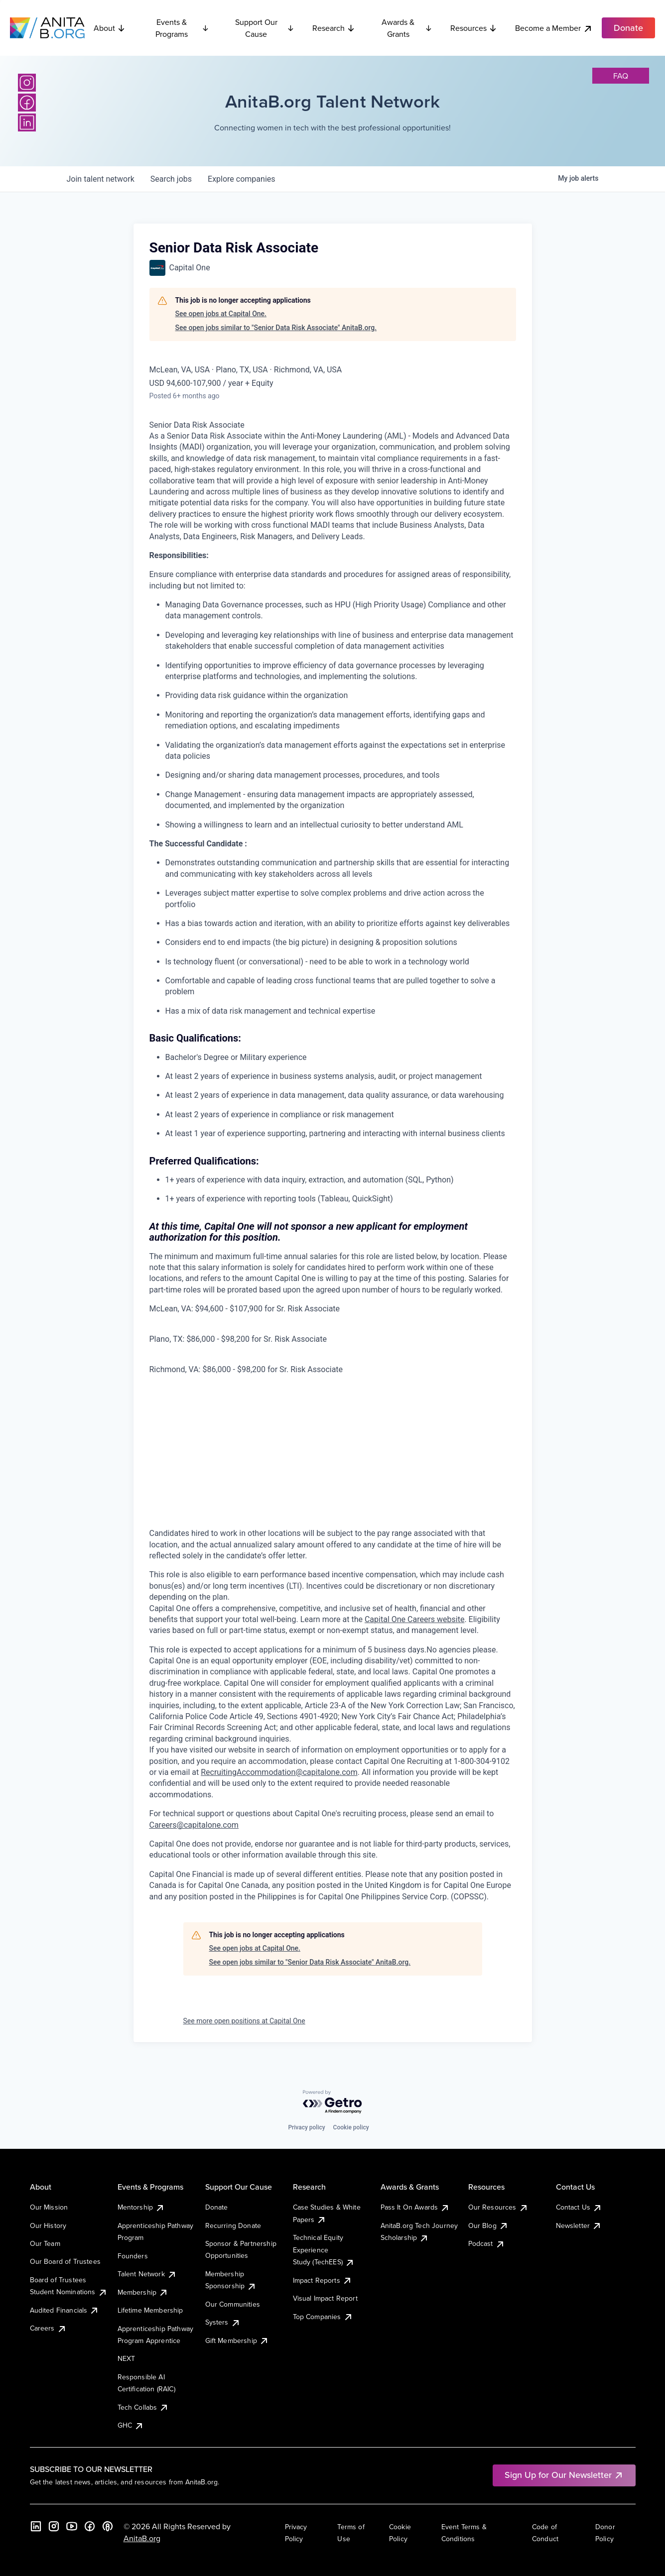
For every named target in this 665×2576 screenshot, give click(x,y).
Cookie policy (351, 2127)
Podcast (486, 2243)
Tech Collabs (143, 2407)
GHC (131, 2425)
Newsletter (579, 2225)
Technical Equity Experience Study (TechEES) (324, 2249)
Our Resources (498, 2207)
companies (241, 179)
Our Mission (49, 2207)
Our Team (45, 2243)
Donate (216, 2207)
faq (620, 75)
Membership (143, 2292)
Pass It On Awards (415, 2207)
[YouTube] (72, 2526)
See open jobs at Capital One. (220, 314)
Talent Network (147, 2274)
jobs (171, 179)
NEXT (126, 2358)
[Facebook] (27, 103)
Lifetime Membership (150, 2310)
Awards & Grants (407, 27)
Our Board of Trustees (65, 2261)
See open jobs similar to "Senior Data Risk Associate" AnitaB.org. (276, 328)
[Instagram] (27, 83)
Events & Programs (182, 27)
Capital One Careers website (414, 1619)
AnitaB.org (142, 2538)
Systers (223, 2322)
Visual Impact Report (325, 2298)
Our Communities (232, 2304)
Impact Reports (322, 2280)
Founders (133, 2256)
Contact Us (579, 2207)
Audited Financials (65, 2310)
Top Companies (323, 2317)
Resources (473, 27)
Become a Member (554, 28)
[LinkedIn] (27, 122)
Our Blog (488, 2225)
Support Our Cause (264, 27)
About (110, 27)
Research (333, 27)
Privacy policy (306, 2127)
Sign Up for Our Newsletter (564, 2474)
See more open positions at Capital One (244, 2021)
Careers (48, 2328)
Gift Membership (237, 2340)
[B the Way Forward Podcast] (108, 2526)
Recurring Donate (233, 2225)
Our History (48, 2225)
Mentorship (141, 2207)
